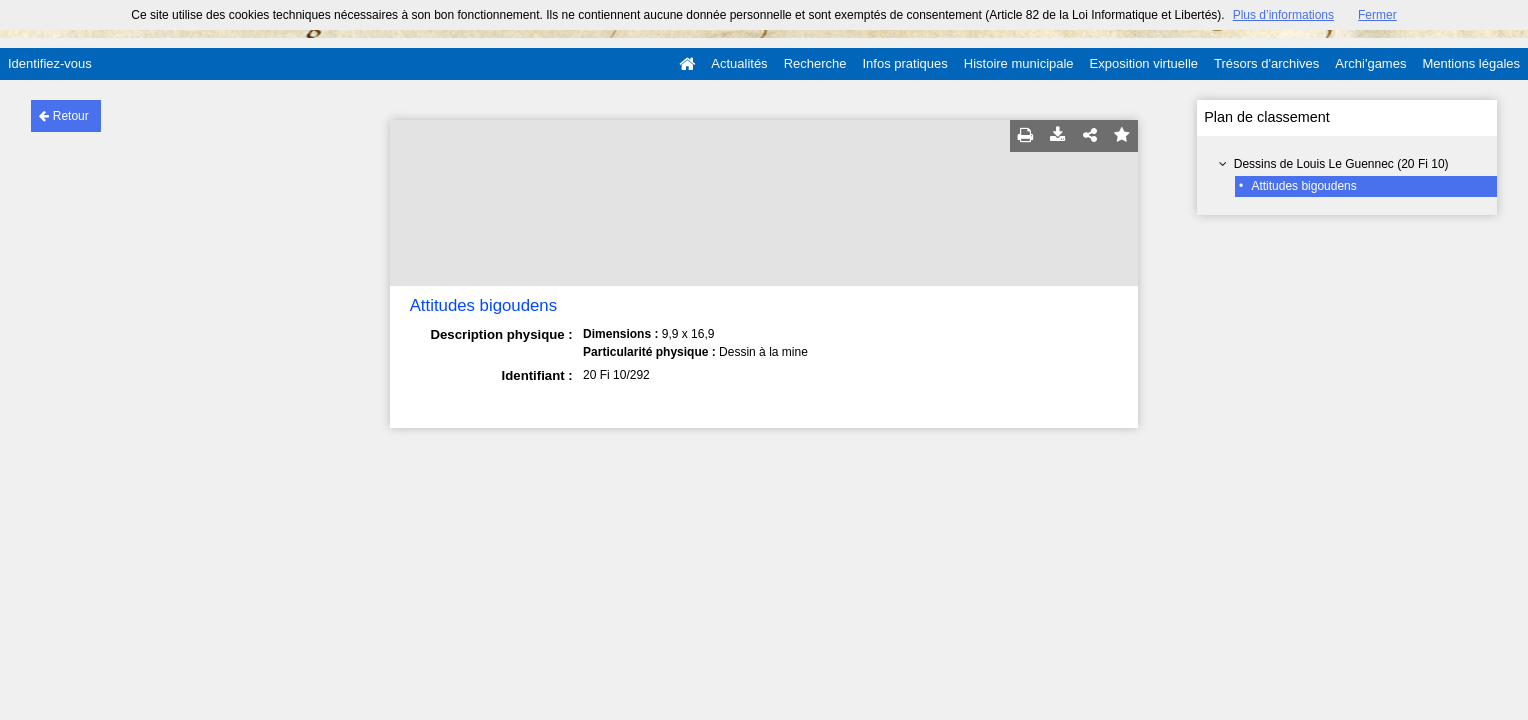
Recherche (815, 63)
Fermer (1377, 15)
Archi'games (1370, 63)
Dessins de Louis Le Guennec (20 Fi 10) (1341, 164)
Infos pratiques (905, 63)
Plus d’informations (1283, 15)
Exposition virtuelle (1144, 63)
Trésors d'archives (1266, 63)
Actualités (739, 63)
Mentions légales (1471, 63)
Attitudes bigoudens (1303, 186)
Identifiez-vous (50, 63)
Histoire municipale (1019, 63)
